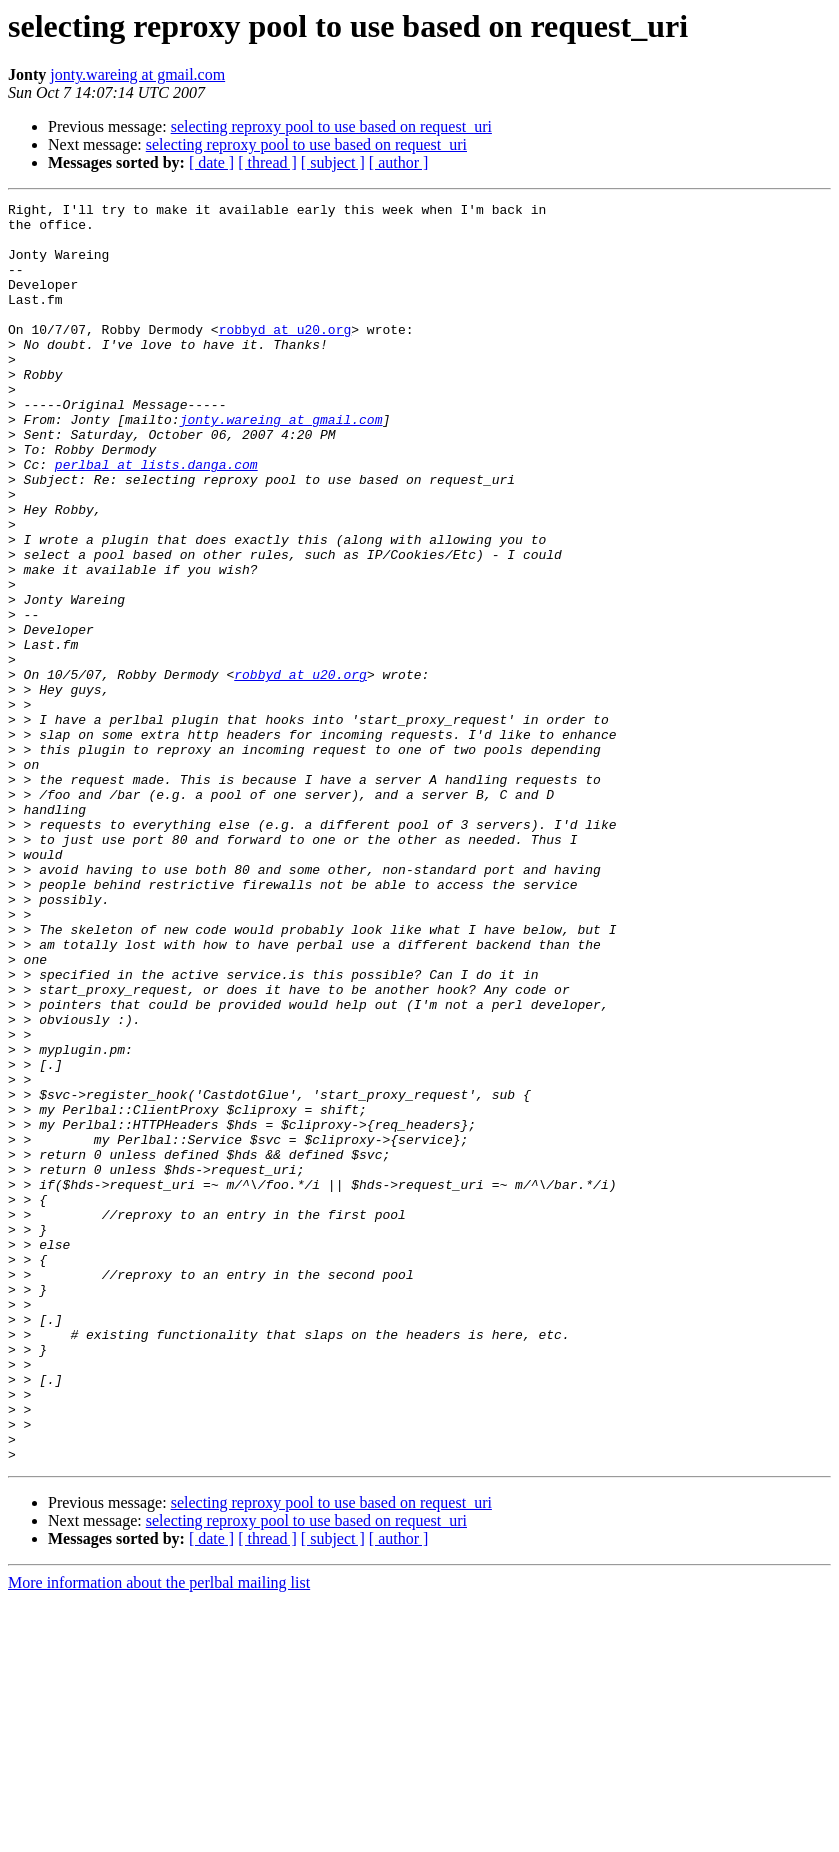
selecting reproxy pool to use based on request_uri (331, 126)
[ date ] (211, 162)
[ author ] (399, 162)
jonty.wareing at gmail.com (137, 74)
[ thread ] (267, 162)
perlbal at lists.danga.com (156, 518)
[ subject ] (333, 162)
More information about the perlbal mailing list (159, 1834)
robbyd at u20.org (285, 356)
